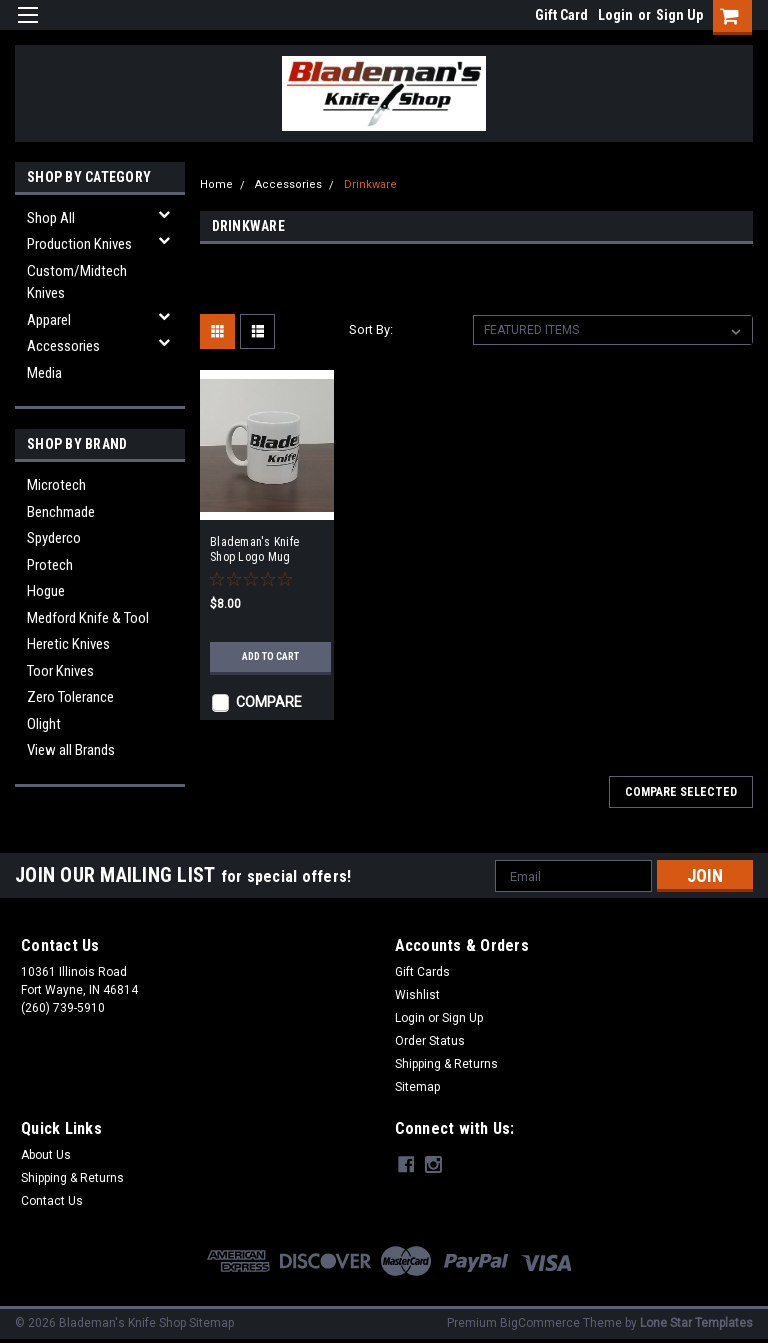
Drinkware (370, 184)
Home (216, 184)
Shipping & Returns (446, 1064)
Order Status (430, 1041)
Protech (50, 565)
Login (615, 15)
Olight (44, 724)
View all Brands (71, 750)
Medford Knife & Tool (88, 618)
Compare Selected (681, 792)
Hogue (46, 591)
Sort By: (371, 329)
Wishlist (417, 995)
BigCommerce (540, 1323)
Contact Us (52, 1201)
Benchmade (61, 512)
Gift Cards (422, 972)
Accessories (63, 346)
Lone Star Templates (696, 1323)
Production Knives (79, 244)
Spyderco (54, 538)
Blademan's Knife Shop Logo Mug (254, 549)
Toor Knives (60, 671)
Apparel (49, 320)
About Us (46, 1155)
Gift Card (561, 15)
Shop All (51, 218)
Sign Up (679, 15)
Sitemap (417, 1087)
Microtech (56, 485)
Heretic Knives (68, 644)
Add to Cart (270, 656)
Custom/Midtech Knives (77, 282)
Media (44, 373)
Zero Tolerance (70, 697)
